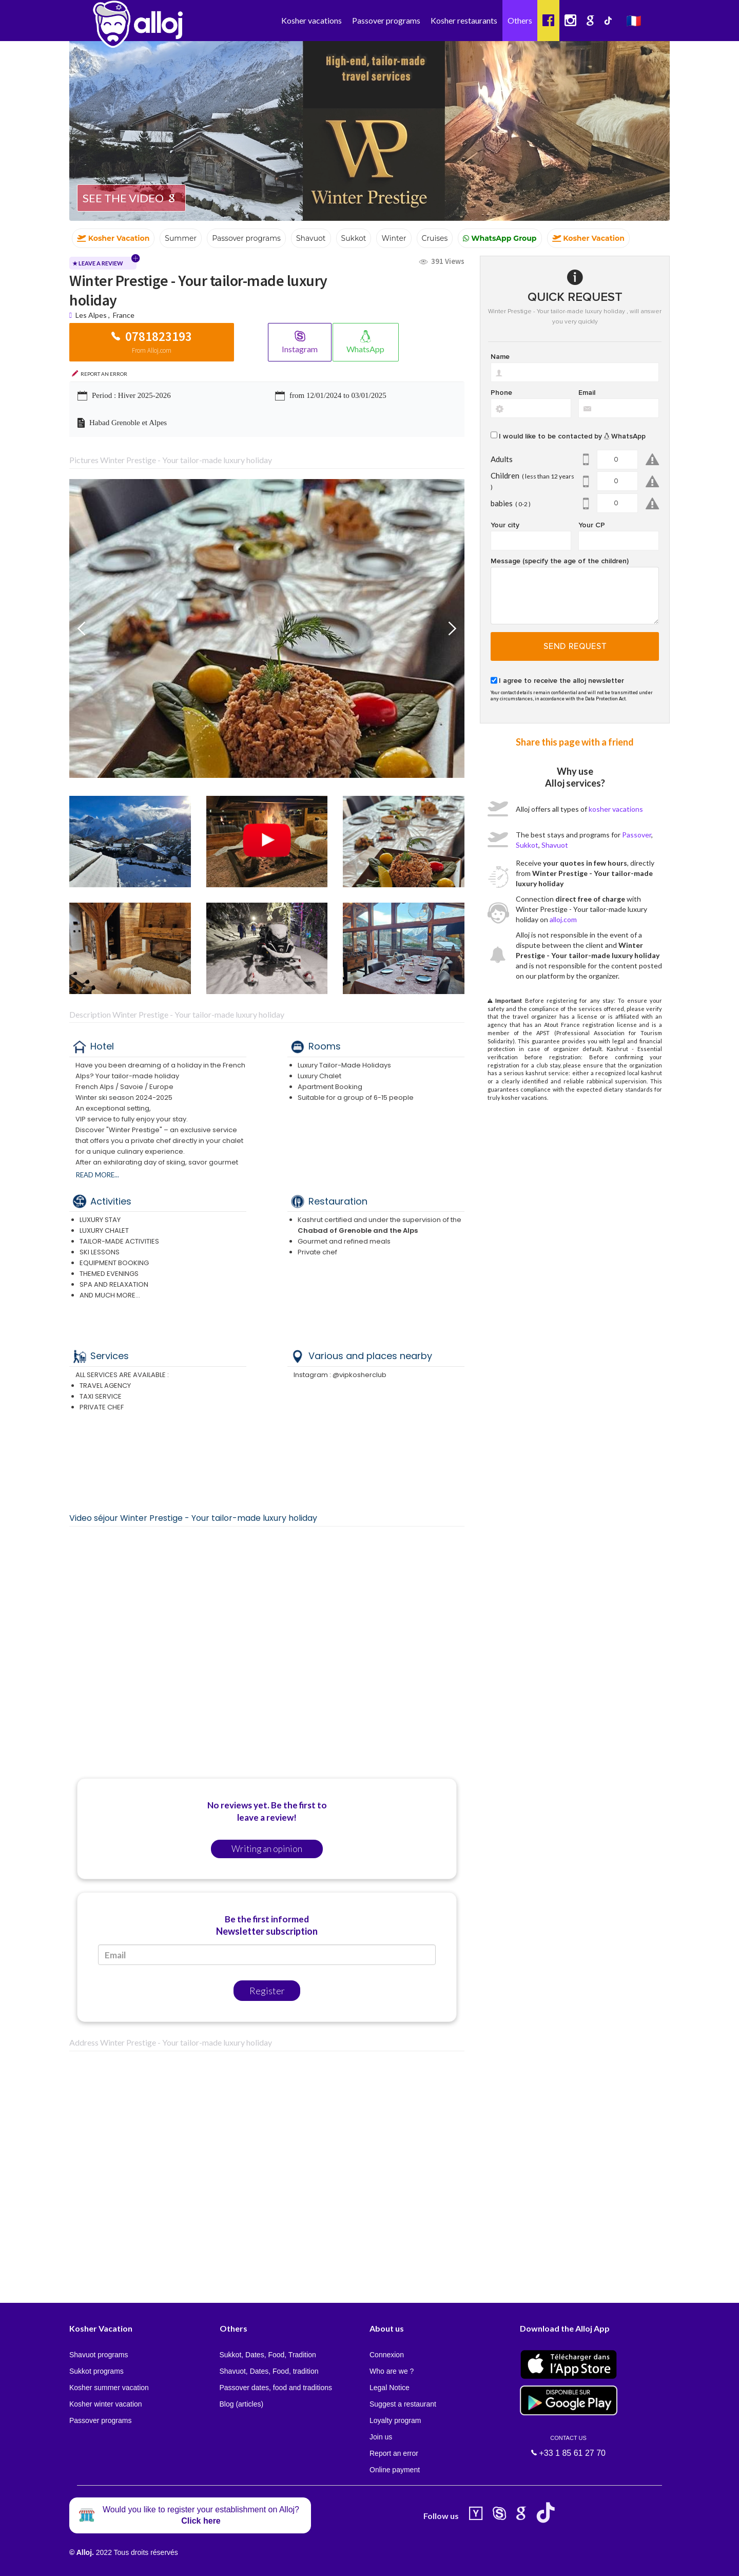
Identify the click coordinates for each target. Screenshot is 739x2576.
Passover (636, 834)
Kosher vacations (311, 20)
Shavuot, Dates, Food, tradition (269, 2371)
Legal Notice (389, 2387)
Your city (505, 525)
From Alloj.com (151, 350)
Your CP (591, 525)
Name (500, 357)
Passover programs (386, 20)
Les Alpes (91, 315)
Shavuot (554, 845)
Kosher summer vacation (109, 2387)
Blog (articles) (242, 2404)
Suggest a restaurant (402, 2404)
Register (267, 1990)
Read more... (97, 1175)
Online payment (394, 2470)
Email (586, 393)
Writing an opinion (266, 1848)
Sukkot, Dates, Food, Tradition (268, 2355)
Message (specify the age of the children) (560, 561)
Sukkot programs (96, 2371)
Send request (575, 646)
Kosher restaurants (464, 20)
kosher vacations (616, 809)
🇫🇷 (633, 20)
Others (520, 20)
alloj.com (563, 919)
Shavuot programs (98, 2355)
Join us (380, 2437)
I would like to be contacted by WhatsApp (572, 436)
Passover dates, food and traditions (276, 2387)
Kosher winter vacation (105, 2404)
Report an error (393, 2453)
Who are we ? (391, 2371)
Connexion (386, 2355)
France (123, 315)
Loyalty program (395, 2420)
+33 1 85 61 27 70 (568, 2446)
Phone (501, 393)
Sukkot (527, 845)
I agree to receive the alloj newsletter (561, 681)
